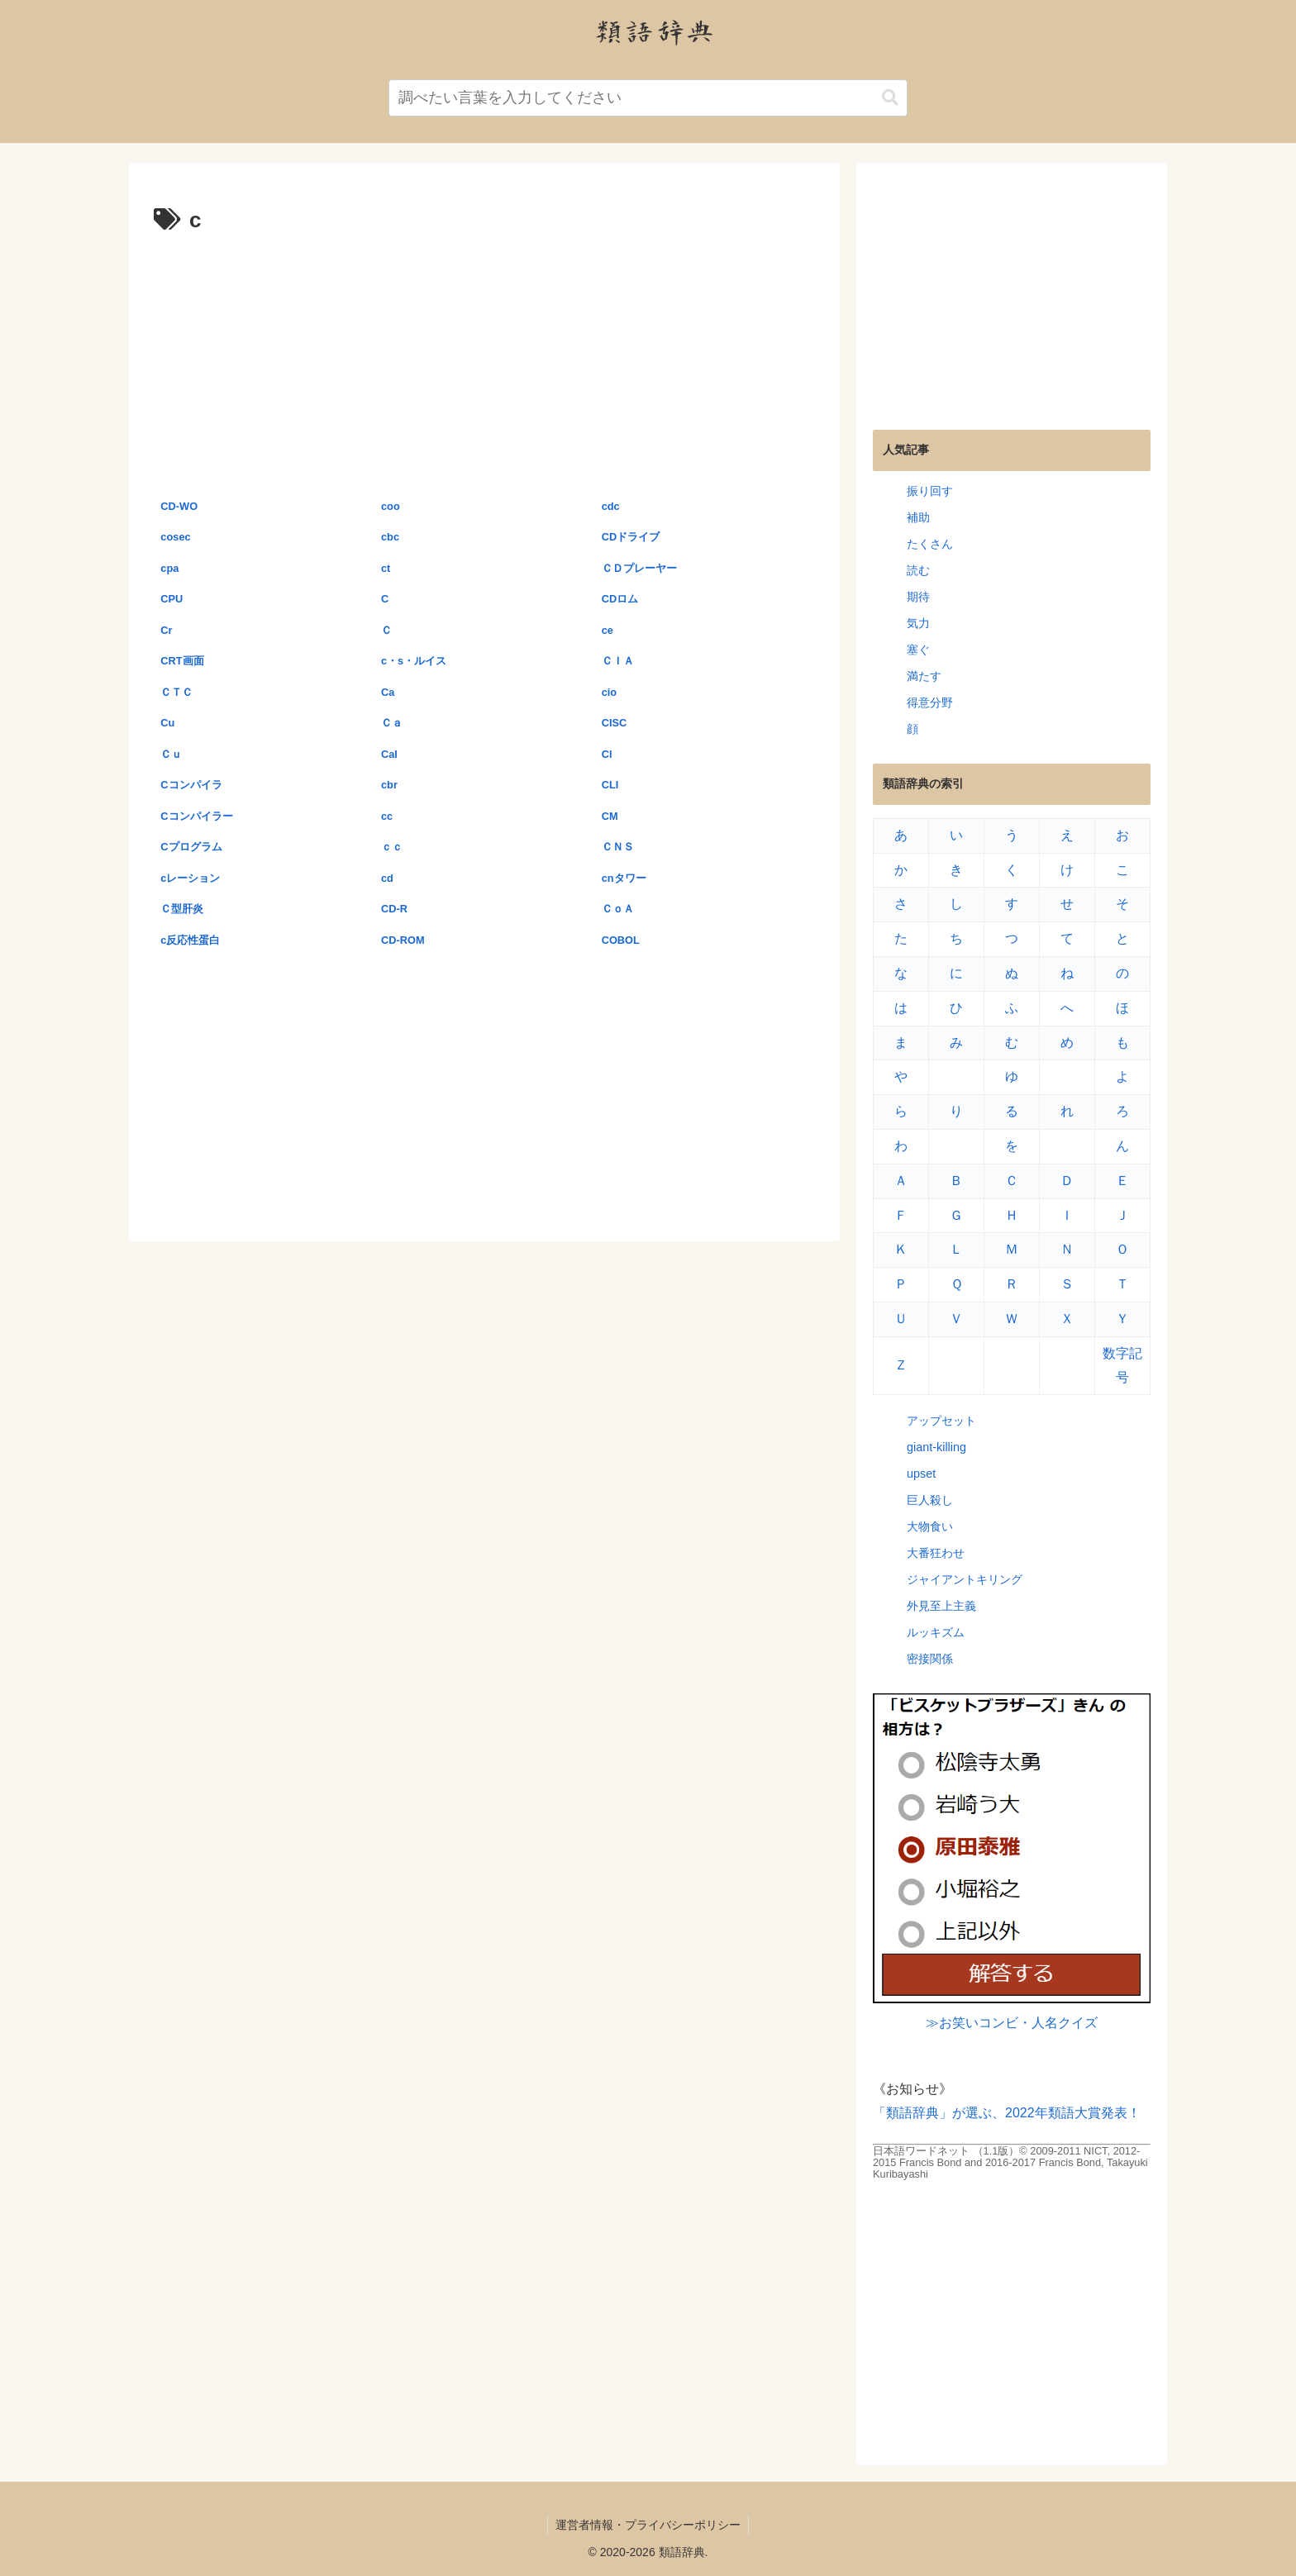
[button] (890, 97)
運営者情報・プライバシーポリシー (648, 2524)
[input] (648, 98)
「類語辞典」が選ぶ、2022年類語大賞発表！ (1007, 2113)
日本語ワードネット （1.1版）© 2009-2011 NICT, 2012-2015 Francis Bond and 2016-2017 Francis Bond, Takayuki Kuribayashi (1010, 2162)
